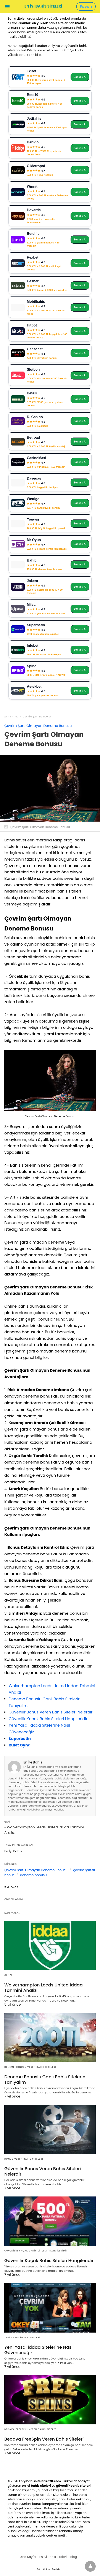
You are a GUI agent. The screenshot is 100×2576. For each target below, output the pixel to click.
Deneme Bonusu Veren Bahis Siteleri (30, 2067)
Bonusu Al (79, 76)
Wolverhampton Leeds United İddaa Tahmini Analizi (43, 1987)
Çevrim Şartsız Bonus (37, 716)
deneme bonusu (33, 1875)
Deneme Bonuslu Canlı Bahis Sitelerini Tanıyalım (45, 2079)
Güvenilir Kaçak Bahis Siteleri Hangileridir (48, 1718)
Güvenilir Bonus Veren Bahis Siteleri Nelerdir (50, 1712)
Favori (86, 6)
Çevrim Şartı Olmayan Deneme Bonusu (38, 725)
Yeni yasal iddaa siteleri (22, 2337)
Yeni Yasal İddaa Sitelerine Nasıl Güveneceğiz (39, 2350)
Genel (8, 1975)
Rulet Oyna (20, 1745)
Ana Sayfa (11, 716)
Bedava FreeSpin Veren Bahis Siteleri (31, 2429)
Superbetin (20, 1738)
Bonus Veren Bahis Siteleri (23, 2158)
